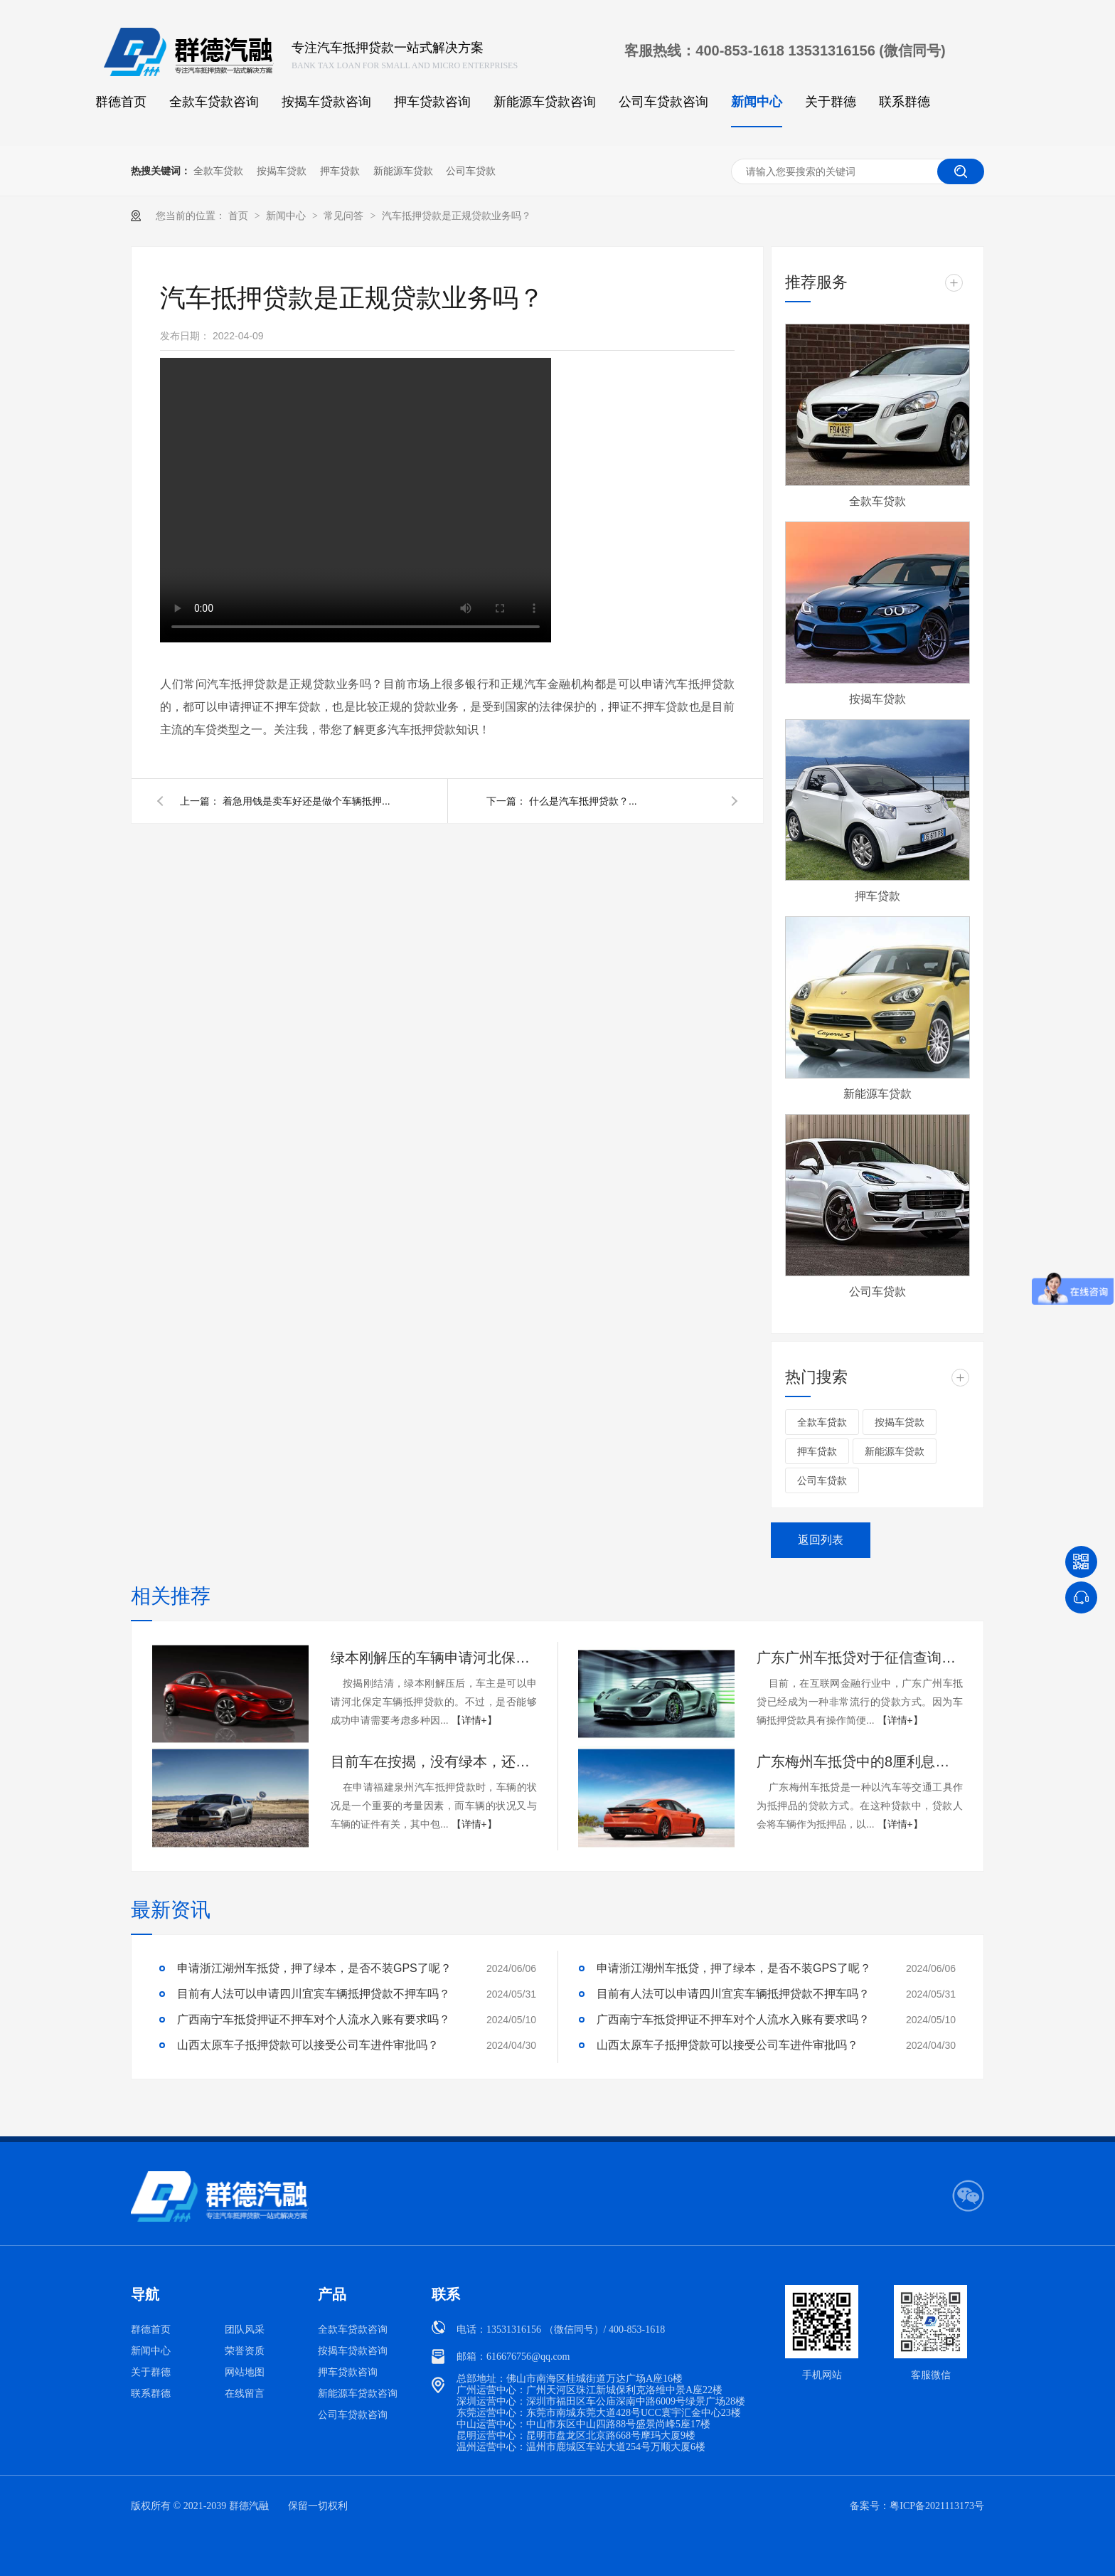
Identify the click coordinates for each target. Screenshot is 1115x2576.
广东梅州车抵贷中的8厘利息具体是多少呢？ (860, 1761)
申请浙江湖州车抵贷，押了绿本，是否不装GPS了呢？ (314, 1968)
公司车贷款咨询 (663, 102)
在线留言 (245, 2393)
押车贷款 (340, 170)
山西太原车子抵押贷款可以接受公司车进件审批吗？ (308, 2045)
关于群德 (830, 102)
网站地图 (245, 2372)
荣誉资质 (245, 2351)
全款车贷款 (218, 170)
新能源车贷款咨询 (545, 102)
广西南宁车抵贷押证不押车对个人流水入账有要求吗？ (313, 2019)
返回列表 (820, 1540)
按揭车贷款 (281, 170)
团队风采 (245, 2329)
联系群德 (904, 102)
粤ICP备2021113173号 (937, 2506)
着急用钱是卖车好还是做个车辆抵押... (306, 801)
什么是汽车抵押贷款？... (583, 801)
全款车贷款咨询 (214, 102)
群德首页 (120, 102)
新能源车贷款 (403, 170)
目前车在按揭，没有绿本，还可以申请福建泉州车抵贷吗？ (434, 1761)
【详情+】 (474, 1720)
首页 (239, 215)
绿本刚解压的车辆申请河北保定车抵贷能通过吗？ (434, 1657)
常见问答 (345, 215)
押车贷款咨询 (432, 102)
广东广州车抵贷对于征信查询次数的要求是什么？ (860, 1657)
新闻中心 (756, 102)
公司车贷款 (471, 170)
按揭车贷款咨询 (326, 102)
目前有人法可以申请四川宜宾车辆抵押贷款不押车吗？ (313, 1994)
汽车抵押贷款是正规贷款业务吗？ (456, 215)
